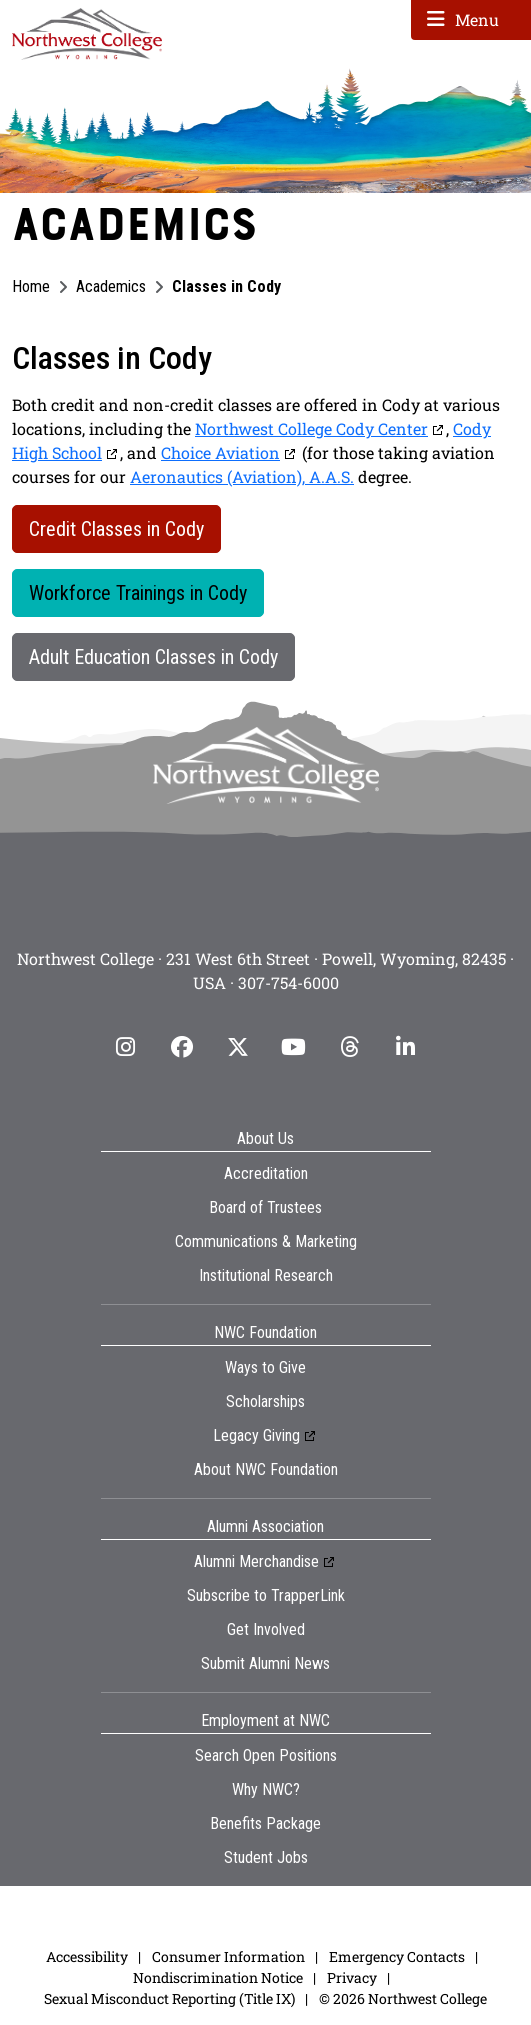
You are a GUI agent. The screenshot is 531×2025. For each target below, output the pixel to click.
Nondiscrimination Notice (218, 1977)
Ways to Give (265, 1367)
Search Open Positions (266, 1755)
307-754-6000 (288, 982)
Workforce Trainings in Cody (138, 593)
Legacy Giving (256, 1435)
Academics (111, 286)
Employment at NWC (265, 1720)
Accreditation (266, 1173)
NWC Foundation (265, 1332)
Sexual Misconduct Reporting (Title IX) (169, 1998)
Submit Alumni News (265, 1663)
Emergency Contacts (397, 1956)
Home (31, 286)
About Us (265, 1138)
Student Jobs (266, 1857)
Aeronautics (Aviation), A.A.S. (242, 476)
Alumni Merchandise (256, 1561)
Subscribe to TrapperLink (266, 1595)
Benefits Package (265, 1823)
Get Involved (266, 1629)
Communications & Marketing (266, 1241)
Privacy (352, 1977)
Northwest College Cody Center (311, 428)
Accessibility (87, 1956)
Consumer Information (228, 1956)
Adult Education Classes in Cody (153, 657)
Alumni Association (265, 1526)
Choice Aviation (220, 452)
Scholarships (265, 1401)
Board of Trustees (265, 1207)
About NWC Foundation (266, 1469)
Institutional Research (266, 1275)
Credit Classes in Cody (116, 529)
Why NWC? (266, 1789)
